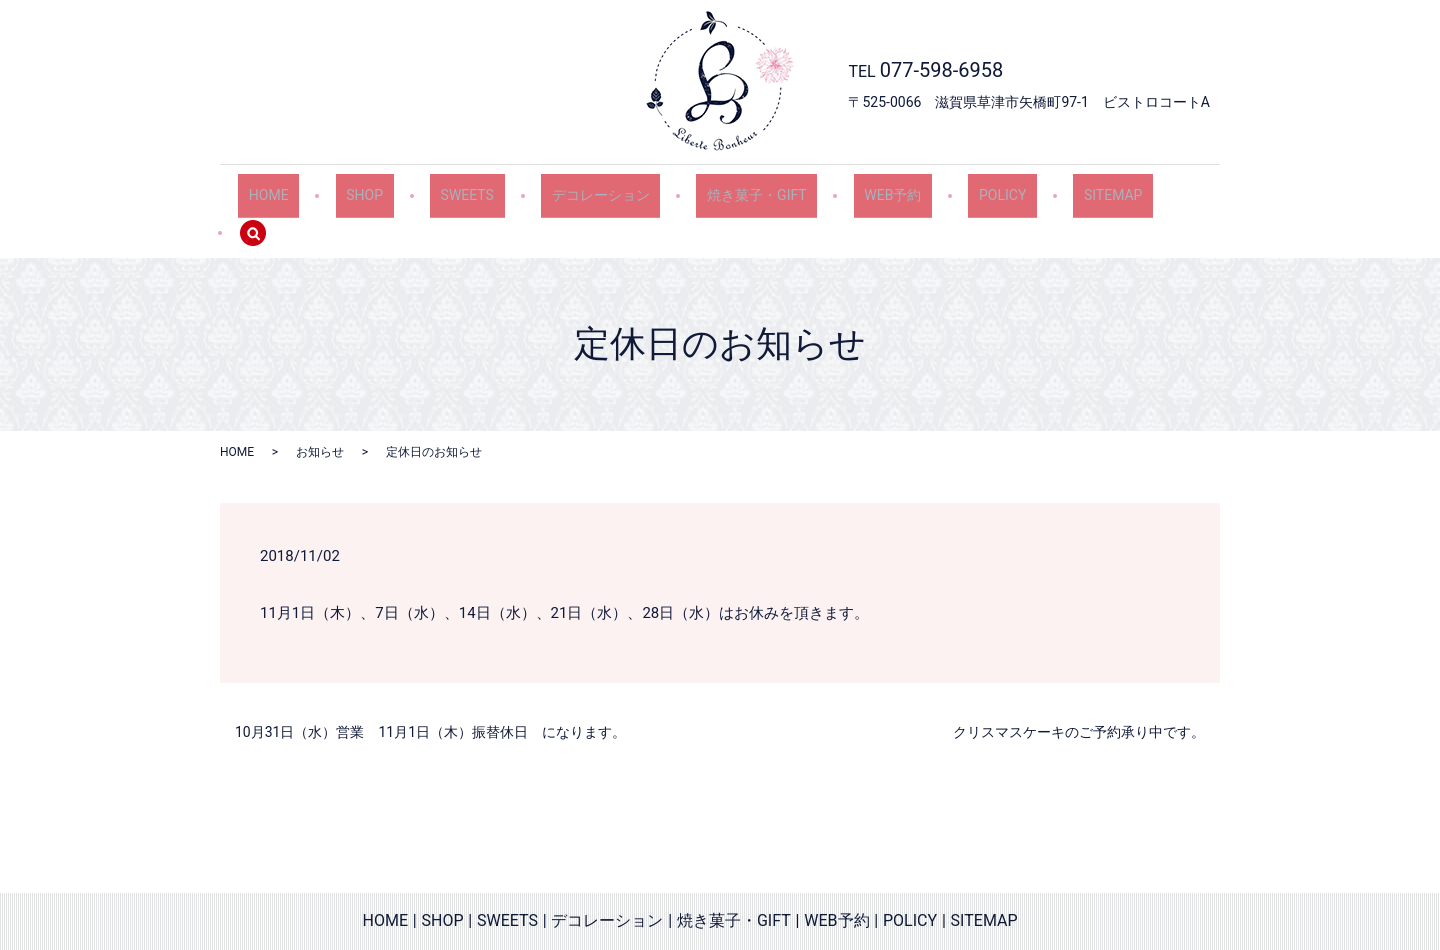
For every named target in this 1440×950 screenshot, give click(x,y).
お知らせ (320, 409)
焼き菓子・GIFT (742, 188)
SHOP (388, 188)
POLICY (961, 188)
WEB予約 (864, 188)
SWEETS (477, 188)
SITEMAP (1059, 188)
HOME (305, 188)
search (1157, 189)
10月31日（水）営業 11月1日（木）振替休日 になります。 (430, 689)
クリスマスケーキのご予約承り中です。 (1079, 689)
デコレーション (598, 188)
